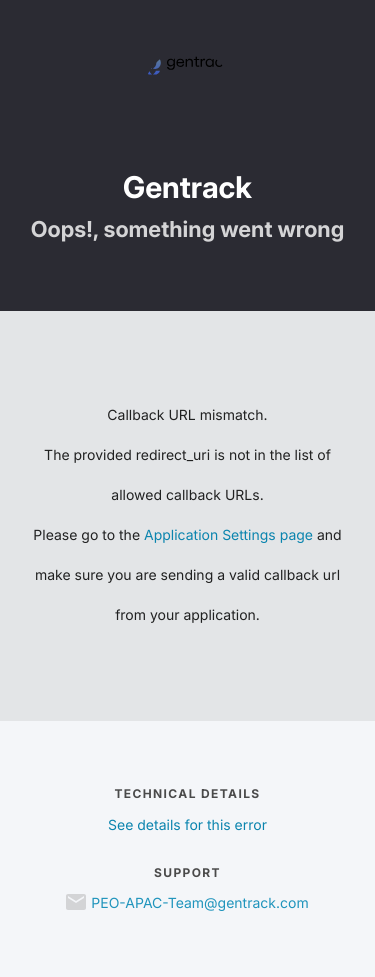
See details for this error (187, 825)
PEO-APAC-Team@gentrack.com (199, 903)
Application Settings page (228, 535)
